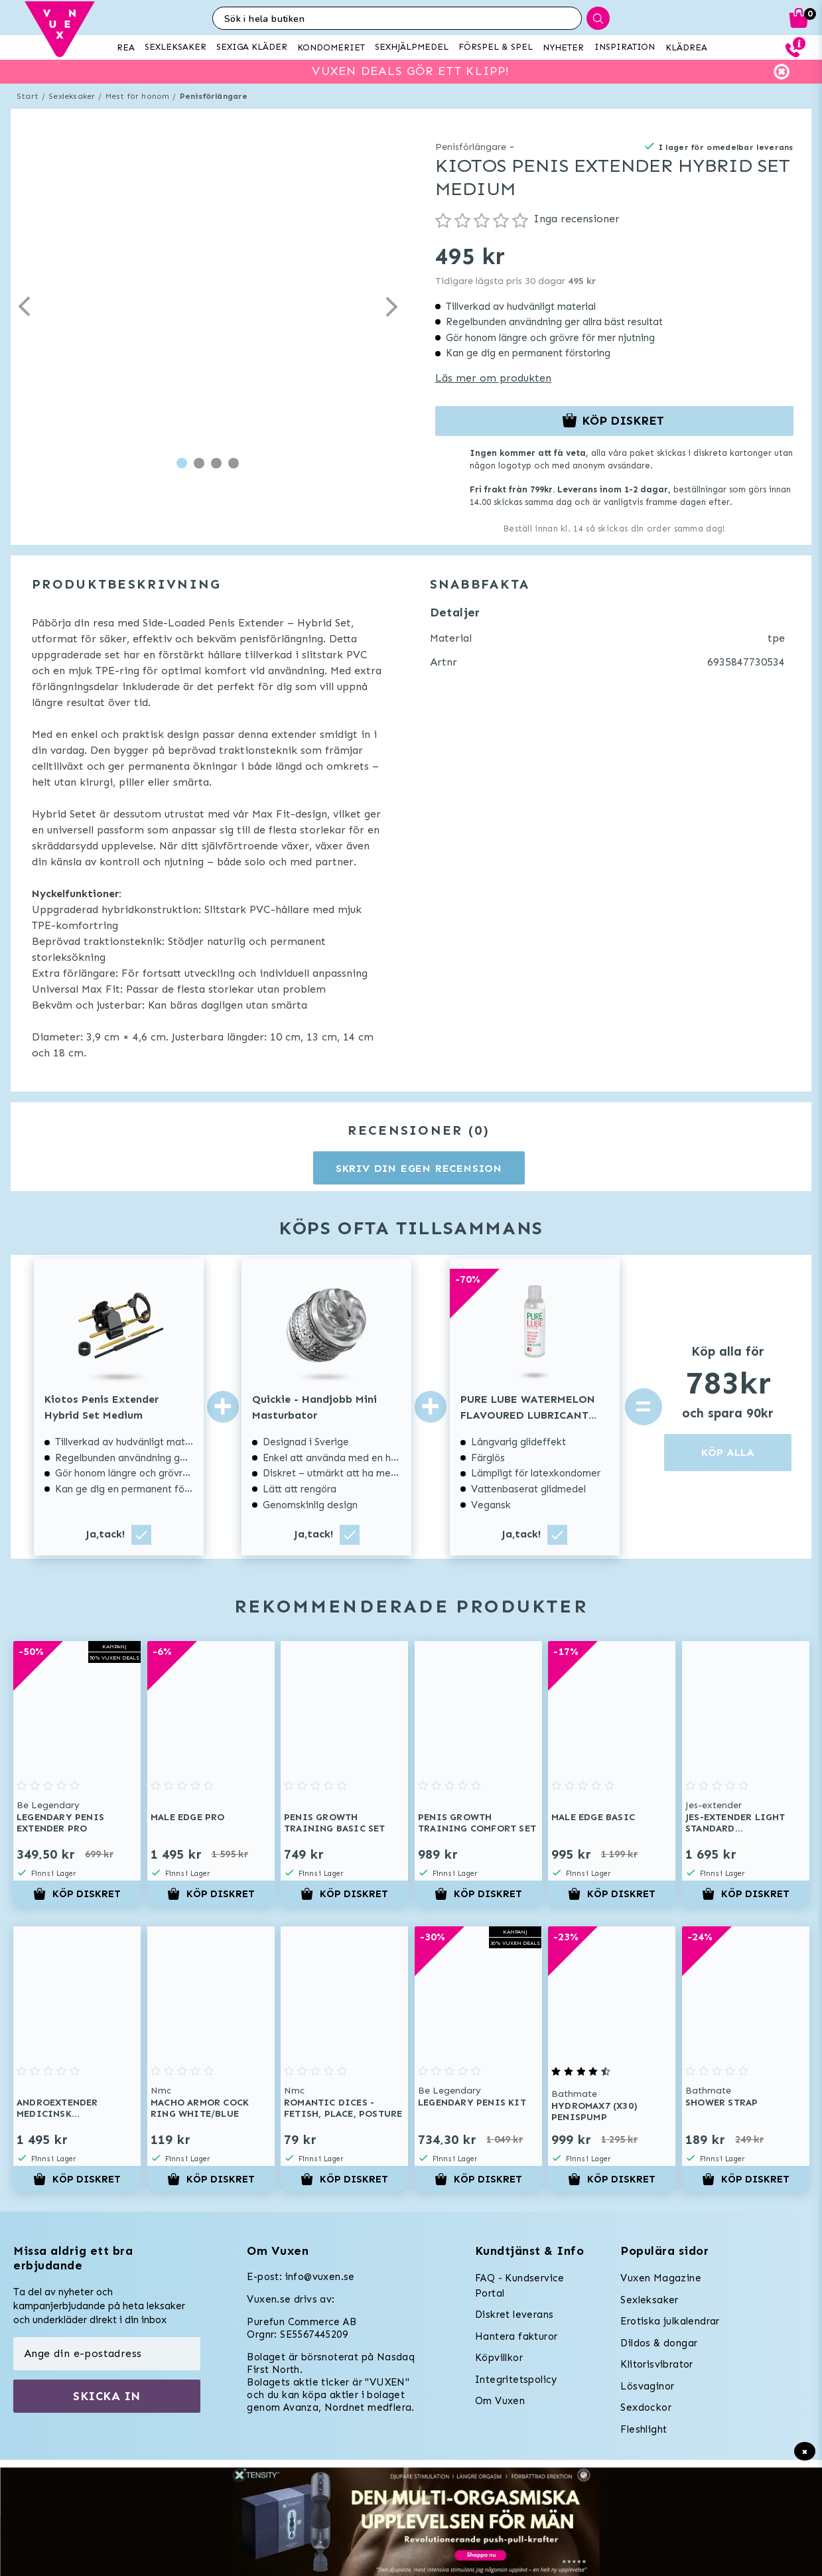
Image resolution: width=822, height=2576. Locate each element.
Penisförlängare (214, 96)
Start (27, 96)
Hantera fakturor (516, 2336)
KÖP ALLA (727, 1452)
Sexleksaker (71, 96)
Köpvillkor (499, 2358)
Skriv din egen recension (419, 1168)
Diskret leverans (514, 2315)
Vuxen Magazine (660, 2278)
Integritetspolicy (516, 2380)
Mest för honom (137, 96)
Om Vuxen (500, 2401)
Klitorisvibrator (656, 2364)
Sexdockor (645, 2407)
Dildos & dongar (658, 2343)
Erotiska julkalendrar (669, 2321)
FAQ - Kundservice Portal (520, 2285)
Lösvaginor (647, 2386)
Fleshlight (643, 2429)
